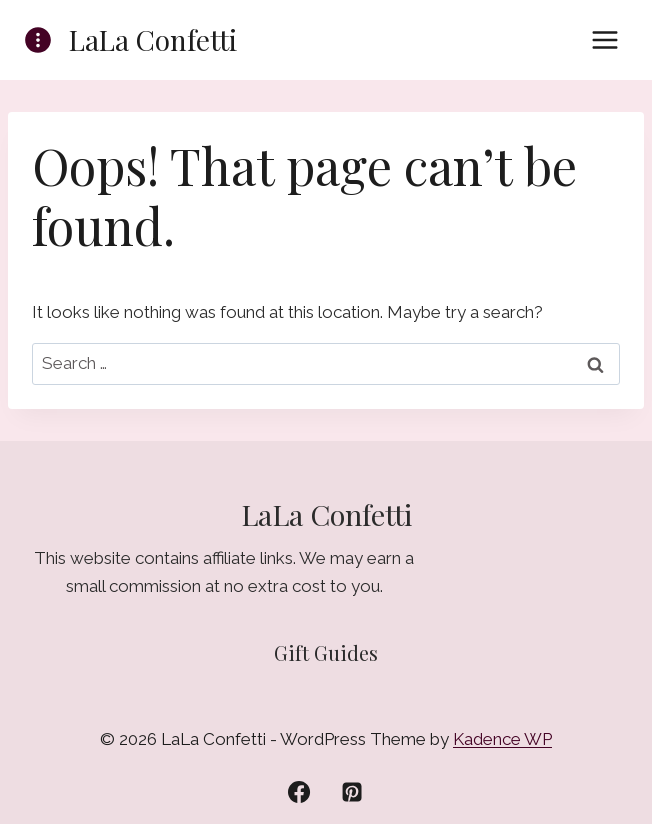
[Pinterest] (352, 792)
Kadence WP (502, 739)
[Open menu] (604, 39)
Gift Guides (326, 652)
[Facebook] (299, 792)
